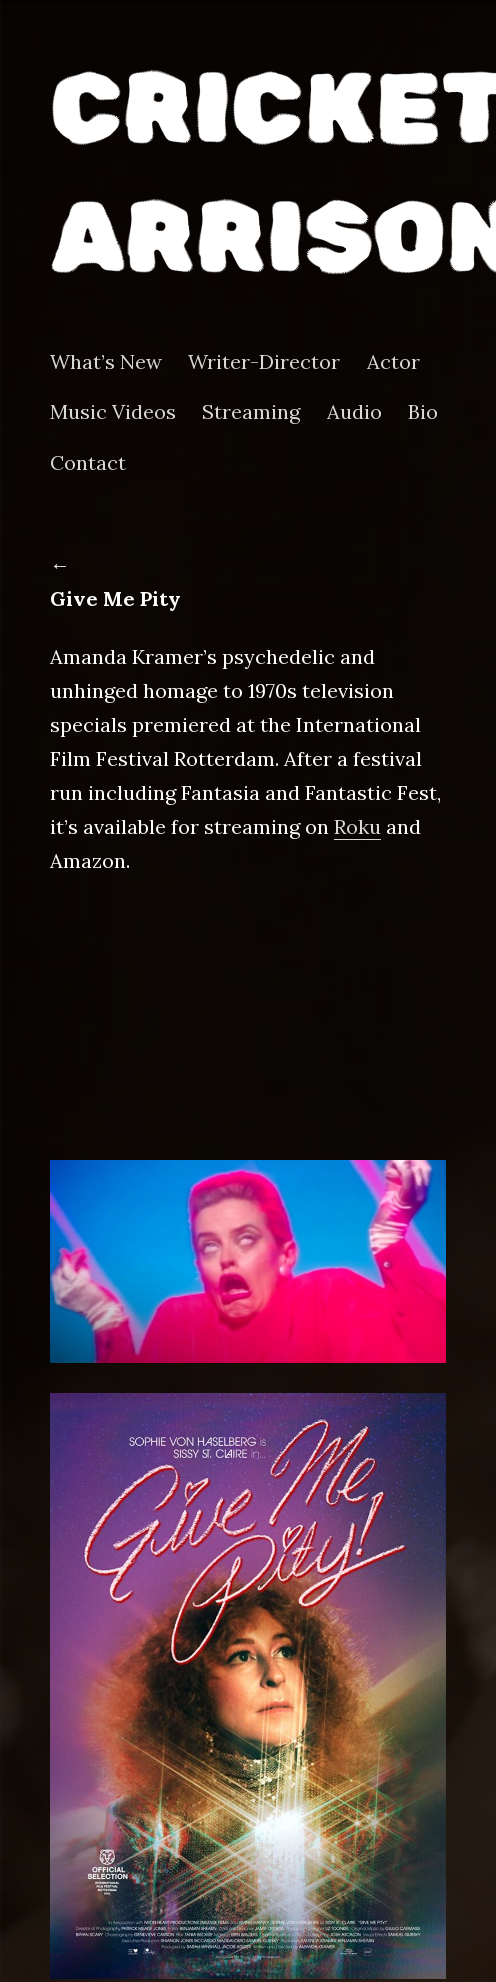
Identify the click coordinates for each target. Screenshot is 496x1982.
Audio (354, 412)
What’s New (106, 362)
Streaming (251, 412)
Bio (423, 412)
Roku (357, 826)
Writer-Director (264, 362)
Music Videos (113, 412)
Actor (393, 362)
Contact (88, 463)
